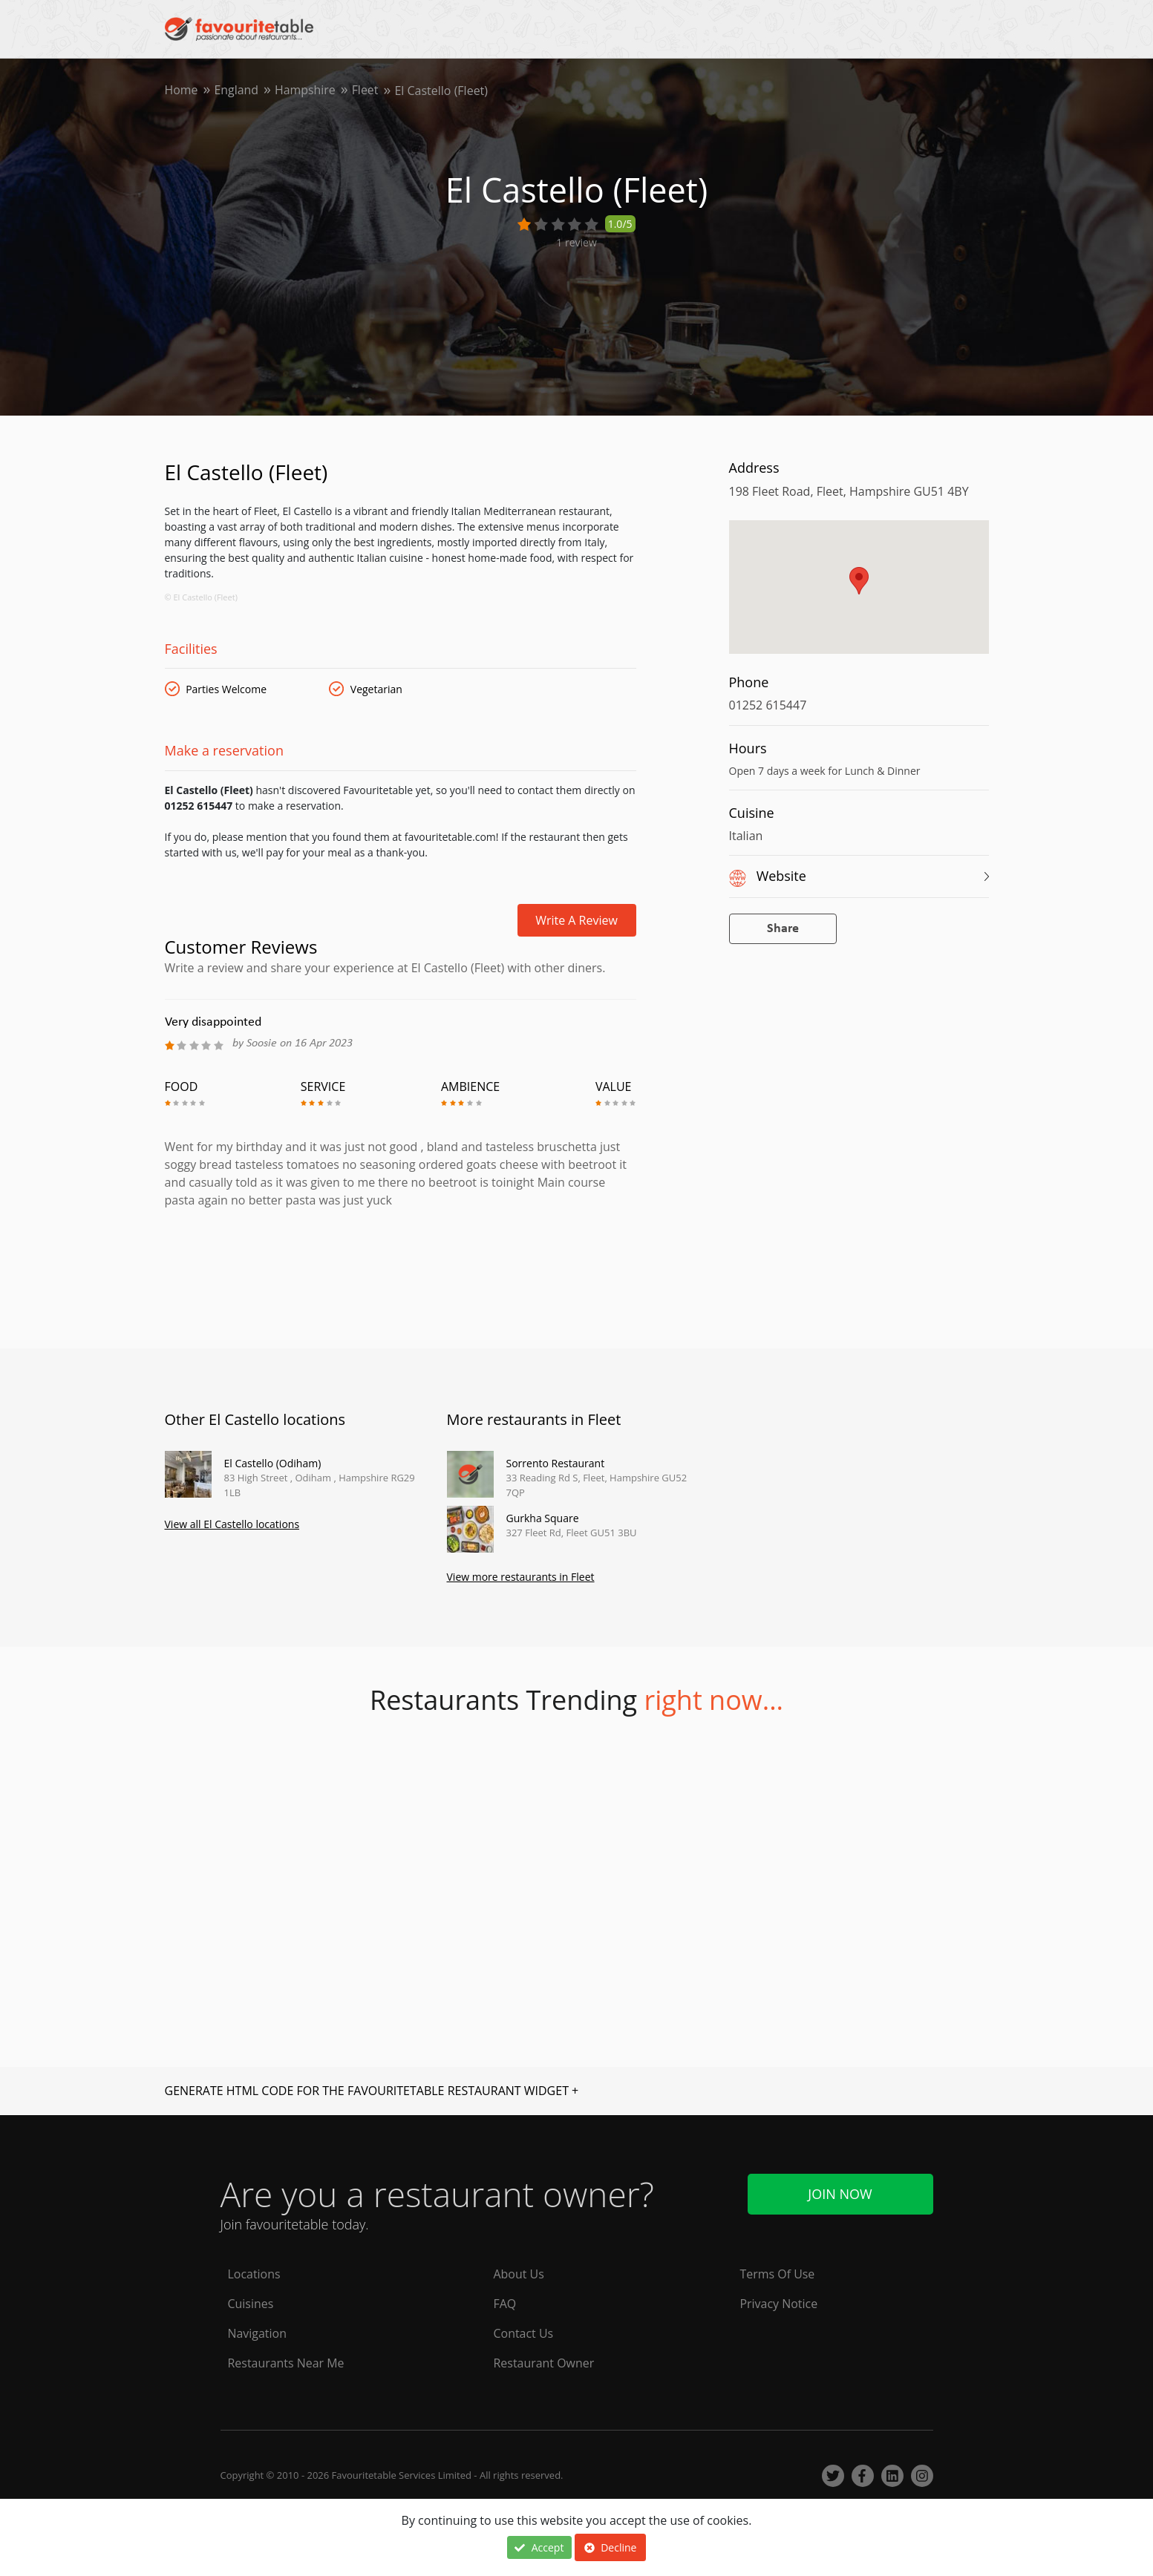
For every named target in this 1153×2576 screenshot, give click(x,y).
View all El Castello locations (232, 1524)
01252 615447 (768, 705)
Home (181, 90)
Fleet (366, 90)
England (237, 90)
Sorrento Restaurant (555, 1463)
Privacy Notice (779, 2304)
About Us (519, 2275)
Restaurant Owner (544, 2364)
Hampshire (305, 90)
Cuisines (251, 2304)
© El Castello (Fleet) (201, 597)
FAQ (505, 2304)
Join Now (840, 2194)
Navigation (257, 2334)
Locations (254, 2275)
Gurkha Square (542, 1518)
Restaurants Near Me (286, 2364)
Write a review (576, 920)
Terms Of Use (777, 2275)
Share (783, 929)
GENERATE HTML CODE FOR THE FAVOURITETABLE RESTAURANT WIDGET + (372, 2090)
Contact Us (524, 2334)
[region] (859, 594)
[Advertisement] (400, 1272)
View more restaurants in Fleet (521, 1577)
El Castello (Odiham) (272, 1463)
